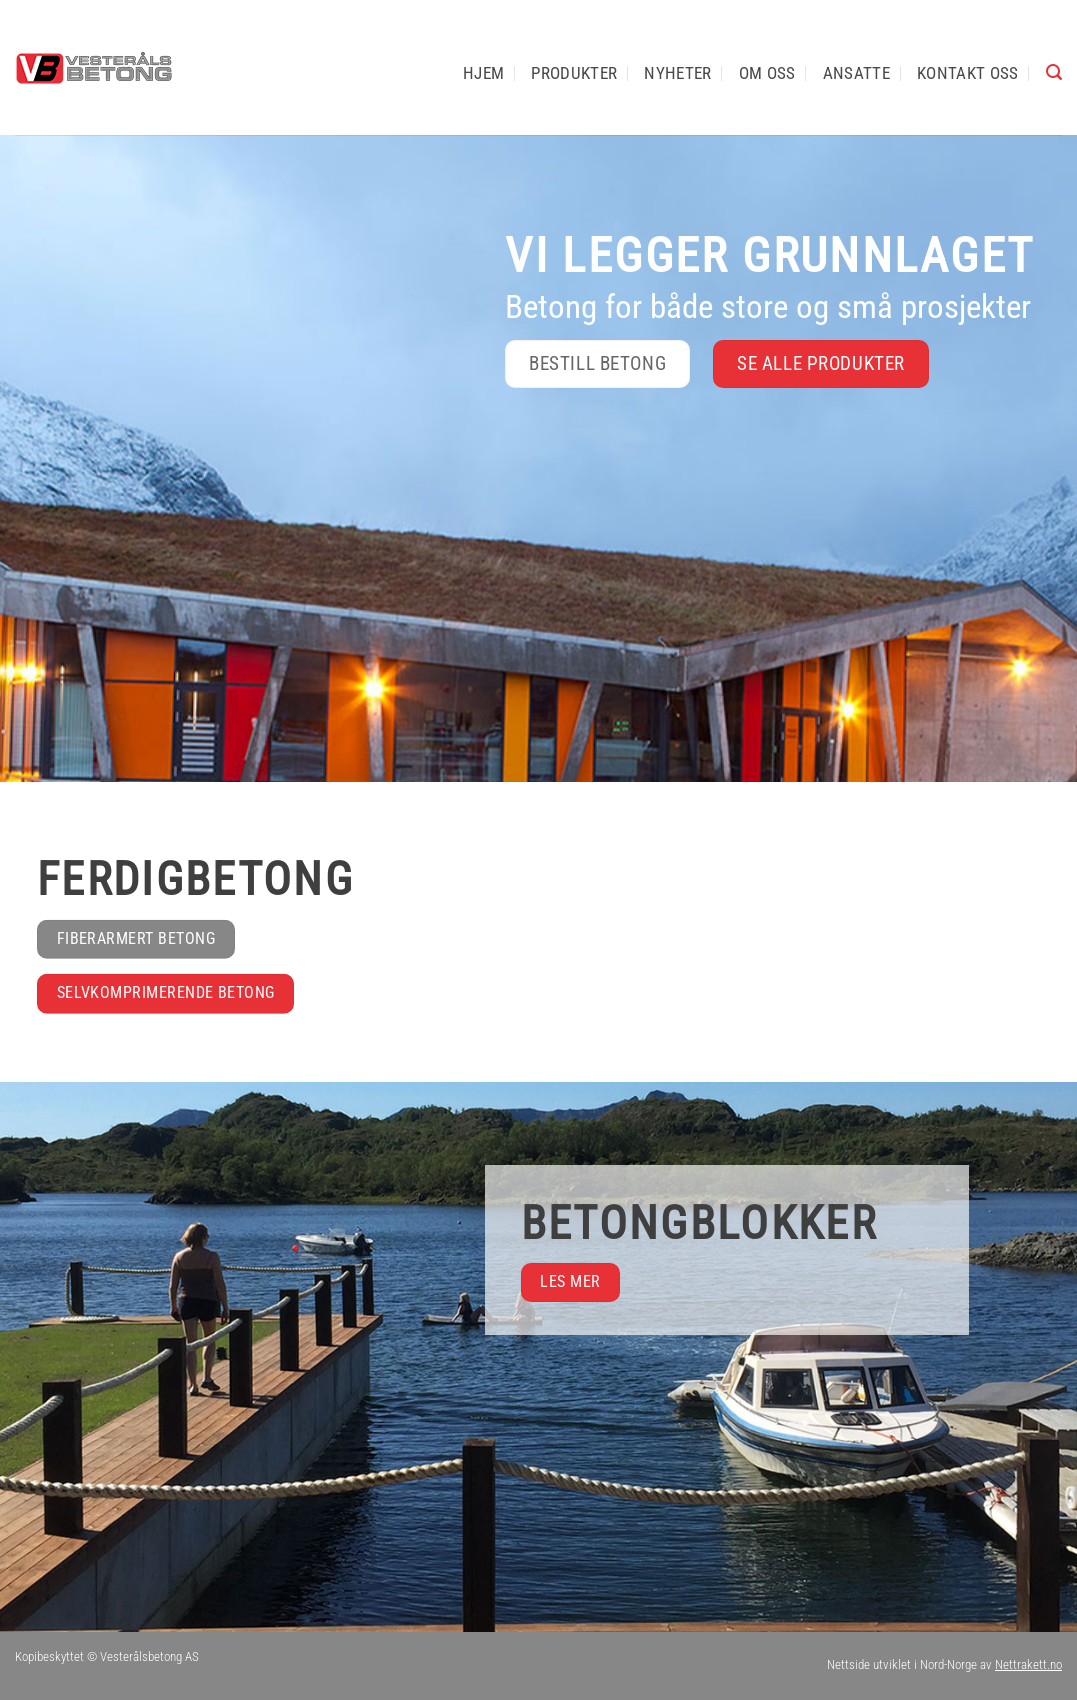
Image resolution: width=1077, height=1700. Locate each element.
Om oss (767, 73)
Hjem (483, 73)
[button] (1054, 72)
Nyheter (677, 73)
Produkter (574, 73)
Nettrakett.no (1028, 1664)
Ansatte (856, 73)
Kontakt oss (968, 73)
